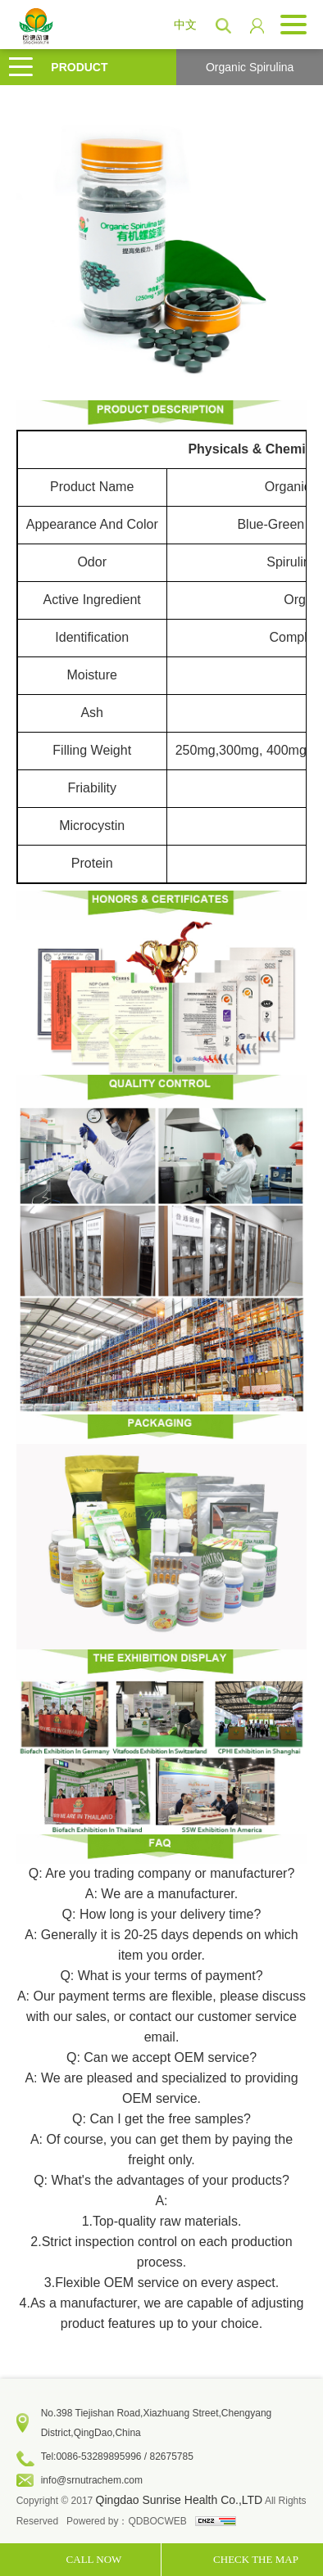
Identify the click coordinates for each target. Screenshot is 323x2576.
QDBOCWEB (157, 2521)
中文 (185, 25)
